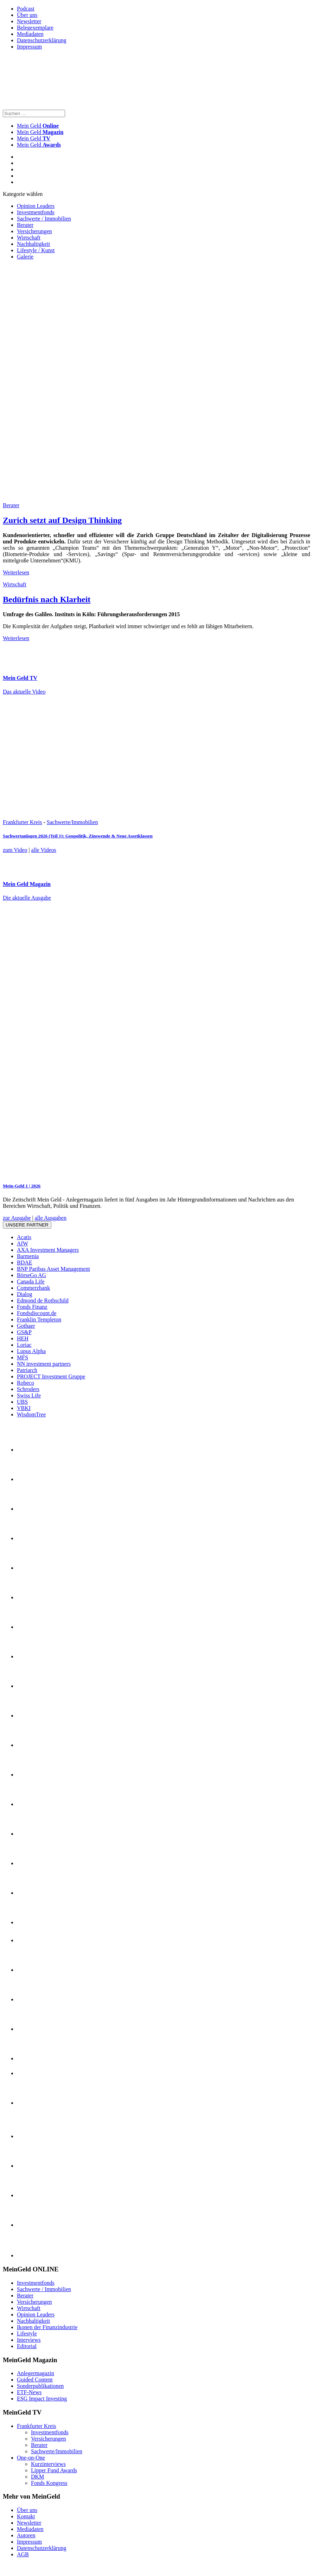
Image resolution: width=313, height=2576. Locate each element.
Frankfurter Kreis (22, 822)
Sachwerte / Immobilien (44, 219)
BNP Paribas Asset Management (53, 1269)
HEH (22, 1338)
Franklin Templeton (39, 1319)
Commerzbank (33, 1288)
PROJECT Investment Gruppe (51, 1376)
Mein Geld (40, 132)
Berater (25, 225)
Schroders (28, 1389)
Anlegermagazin (35, 2373)
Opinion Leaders (36, 206)
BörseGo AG (31, 1275)
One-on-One (31, 2458)
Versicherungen (34, 231)
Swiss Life (29, 1395)
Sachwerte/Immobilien (72, 822)
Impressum (29, 47)
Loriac (24, 1345)
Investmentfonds (36, 212)
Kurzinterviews (48, 2464)
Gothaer (26, 1326)
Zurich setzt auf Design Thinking (62, 520)
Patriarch (27, 1370)
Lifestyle (27, 2333)
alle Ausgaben (50, 1218)
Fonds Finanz (32, 1307)
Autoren (26, 2535)
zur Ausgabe (17, 1218)
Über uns (27, 15)
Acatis (24, 1237)
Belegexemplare (35, 28)
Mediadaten (30, 34)
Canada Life (31, 1281)
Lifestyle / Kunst (36, 250)
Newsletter (29, 21)
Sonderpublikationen (40, 2386)
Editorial (27, 2346)
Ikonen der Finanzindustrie (47, 2327)
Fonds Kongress (49, 2483)
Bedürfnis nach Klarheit (46, 599)
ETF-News (29, 2392)
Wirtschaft (28, 238)
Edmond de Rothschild (43, 1300)
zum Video (15, 850)
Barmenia (28, 1256)
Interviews (29, 2340)
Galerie (25, 257)
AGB (23, 2554)
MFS (22, 1357)
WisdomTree (31, 1414)
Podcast (25, 9)
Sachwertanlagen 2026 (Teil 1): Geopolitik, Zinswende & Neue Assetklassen (78, 836)
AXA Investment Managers (48, 1250)
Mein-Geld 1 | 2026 (21, 1185)
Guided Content (35, 2380)
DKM (37, 2477)
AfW (22, 1243)
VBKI (24, 1408)
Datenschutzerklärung (41, 40)
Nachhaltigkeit (33, 244)
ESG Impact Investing (42, 2399)
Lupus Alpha (31, 1351)
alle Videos (43, 850)
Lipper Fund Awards (54, 2470)
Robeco (25, 1383)
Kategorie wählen (23, 194)
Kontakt (26, 2516)
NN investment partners (44, 1364)
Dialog (24, 1294)
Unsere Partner (27, 1225)
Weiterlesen (16, 572)
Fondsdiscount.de (36, 1313)
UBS (22, 1402)
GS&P (24, 1332)
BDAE (24, 1262)
